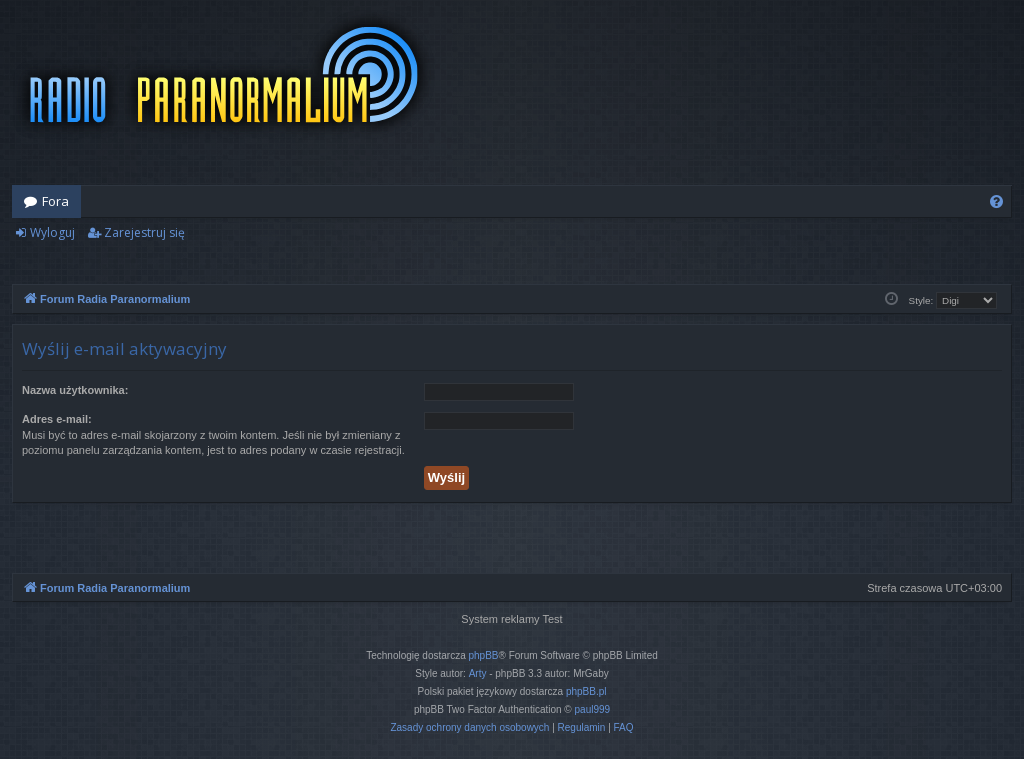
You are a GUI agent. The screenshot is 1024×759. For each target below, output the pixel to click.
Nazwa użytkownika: (75, 390)
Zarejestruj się (144, 232)
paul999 (593, 709)
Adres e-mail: (57, 419)
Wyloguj (52, 232)
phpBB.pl (586, 691)
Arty (478, 673)
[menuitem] (996, 201)
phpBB (484, 655)
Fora (55, 201)
